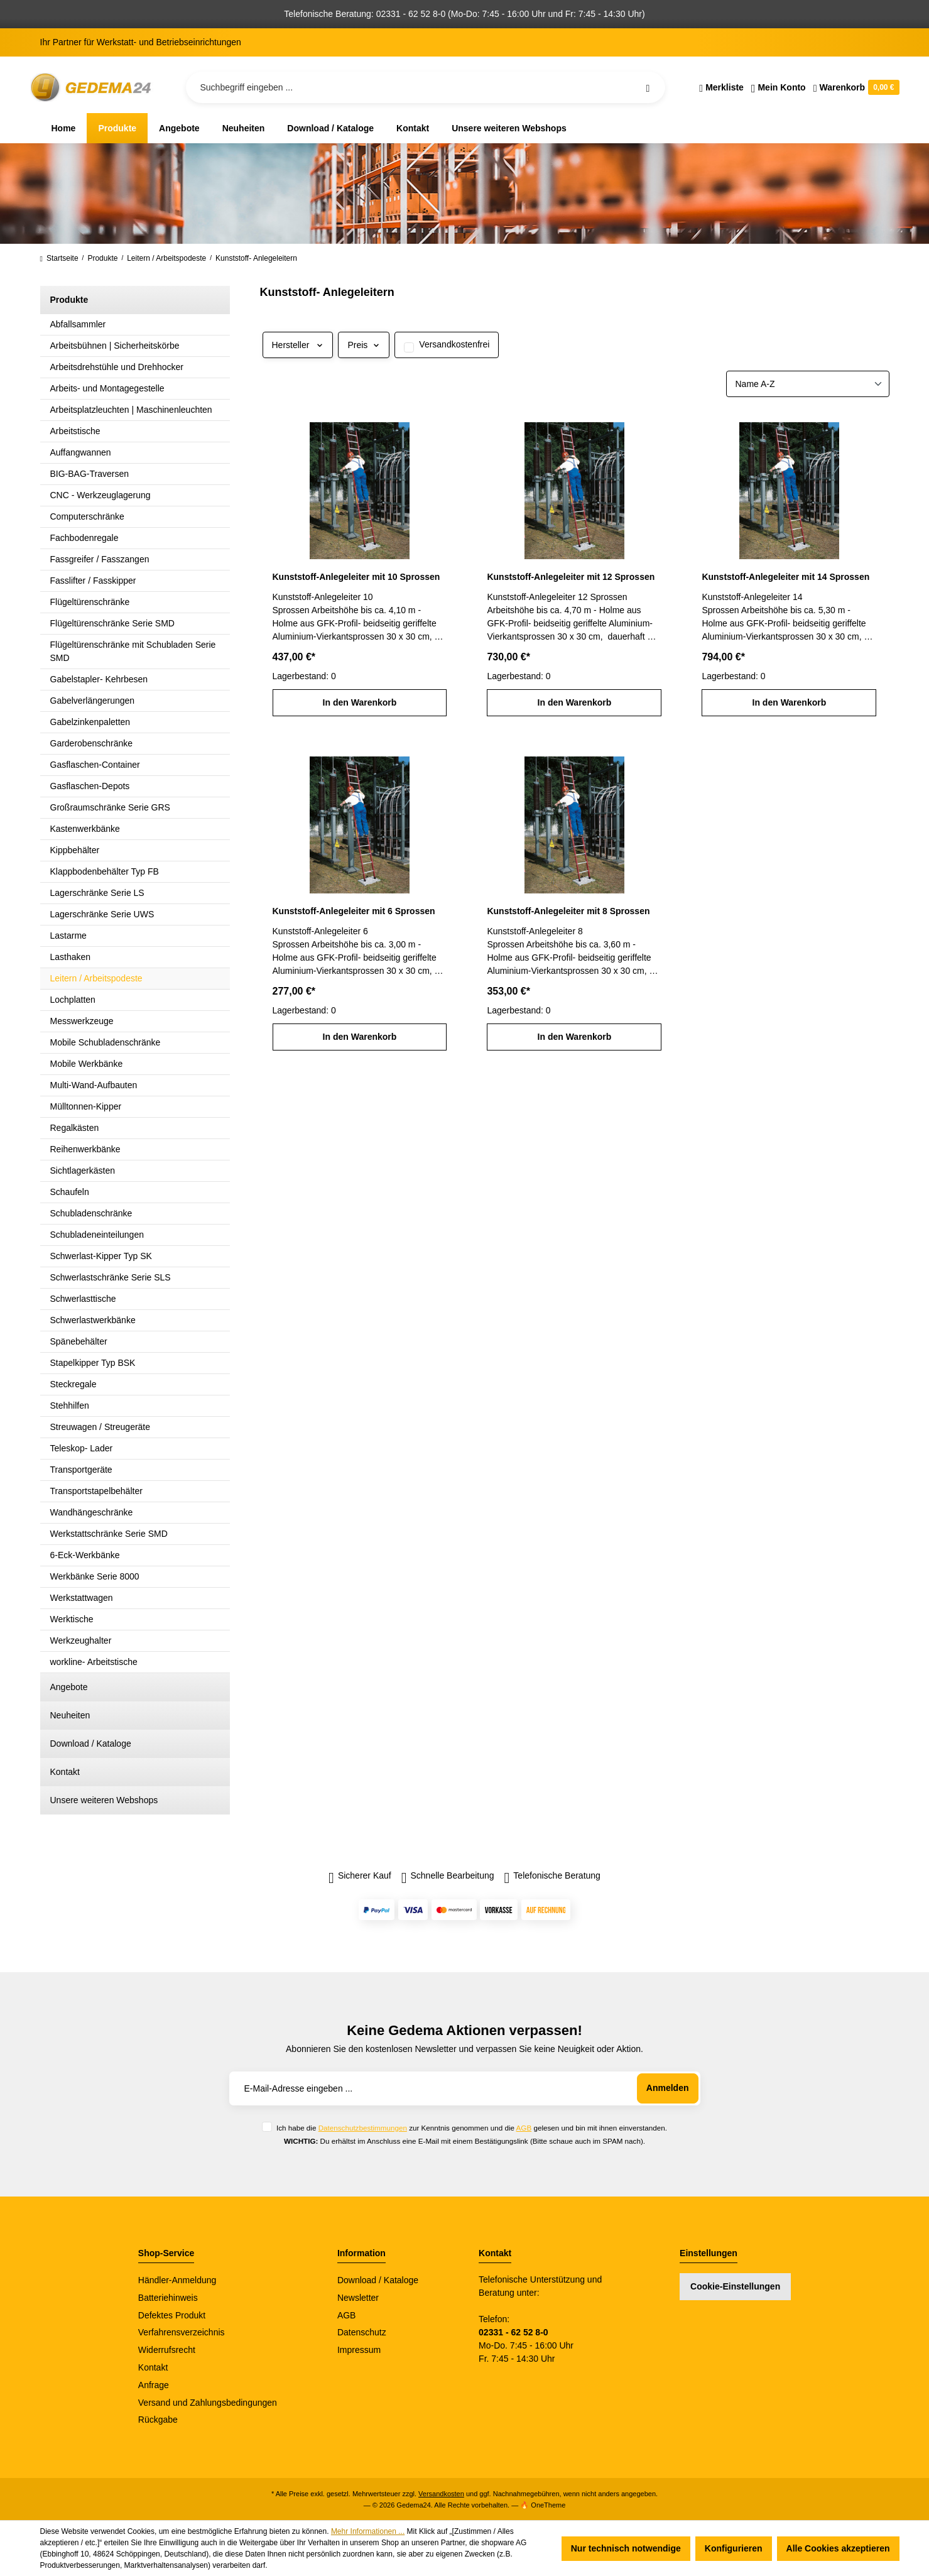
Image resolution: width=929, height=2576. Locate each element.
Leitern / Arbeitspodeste (96, 978)
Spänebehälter (78, 1341)
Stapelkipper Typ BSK (93, 1363)
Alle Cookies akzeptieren (838, 2548)
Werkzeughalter (81, 1640)
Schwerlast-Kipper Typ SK (101, 1256)
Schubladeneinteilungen (97, 1235)
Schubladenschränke (91, 1213)
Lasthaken (70, 957)
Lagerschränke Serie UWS (102, 914)
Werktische (72, 1619)
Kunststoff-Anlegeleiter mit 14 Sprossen (785, 577)
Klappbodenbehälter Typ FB (104, 871)
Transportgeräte (81, 1470)
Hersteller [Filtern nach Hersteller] (298, 345)
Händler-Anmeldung (177, 2280)
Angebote (69, 1687)
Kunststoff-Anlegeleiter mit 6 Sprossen (354, 911)
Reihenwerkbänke (85, 1149)
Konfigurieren (734, 2548)
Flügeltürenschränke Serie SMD (112, 623)
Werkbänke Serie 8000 (94, 1576)
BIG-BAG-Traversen (89, 474)
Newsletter (358, 2298)
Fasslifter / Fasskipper (93, 581)
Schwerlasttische (83, 1299)
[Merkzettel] (721, 87)
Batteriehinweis (168, 2298)
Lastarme (68, 936)
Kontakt (65, 1772)
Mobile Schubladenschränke (105, 1042)
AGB (524, 2128)
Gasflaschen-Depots (90, 786)
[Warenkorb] (854, 87)
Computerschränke (87, 516)
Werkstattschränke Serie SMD (109, 1534)
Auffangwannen (80, 452)
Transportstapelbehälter (96, 1491)
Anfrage (153, 2385)
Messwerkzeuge (82, 1021)
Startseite (59, 258)
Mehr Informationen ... (368, 2531)
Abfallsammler (78, 324)
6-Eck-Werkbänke (85, 1555)
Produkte (69, 300)
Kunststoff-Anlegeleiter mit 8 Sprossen (568, 911)
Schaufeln (69, 1192)
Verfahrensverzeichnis (181, 2332)
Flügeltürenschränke (90, 602)
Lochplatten (72, 1000)
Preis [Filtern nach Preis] (363, 345)
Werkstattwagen (81, 1598)
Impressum (359, 2350)
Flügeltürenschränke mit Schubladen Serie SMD (133, 651)
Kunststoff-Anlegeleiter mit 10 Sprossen (356, 577)
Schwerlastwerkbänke (93, 1320)
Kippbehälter (75, 850)
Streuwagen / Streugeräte (100, 1427)
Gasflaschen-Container (95, 765)
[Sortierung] (807, 384)
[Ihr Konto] (778, 87)
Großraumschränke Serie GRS (110, 807)
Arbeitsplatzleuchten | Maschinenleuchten (131, 410)
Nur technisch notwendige (626, 2548)
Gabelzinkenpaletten (90, 722)
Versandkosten (441, 2493)
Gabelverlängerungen (92, 701)
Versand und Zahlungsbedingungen (207, 2403)
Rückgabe (158, 2420)
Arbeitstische (75, 431)
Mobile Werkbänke (86, 1064)
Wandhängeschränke (91, 1512)
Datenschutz (361, 2332)
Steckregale (73, 1384)
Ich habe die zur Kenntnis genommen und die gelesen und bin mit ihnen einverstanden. (471, 2128)
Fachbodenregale (84, 538)
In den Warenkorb (360, 702)
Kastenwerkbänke (85, 829)
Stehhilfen (69, 1405)
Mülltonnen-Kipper (86, 1106)
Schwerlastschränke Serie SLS (110, 1277)
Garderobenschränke (91, 743)
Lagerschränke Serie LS (97, 893)
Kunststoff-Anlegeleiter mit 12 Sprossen (571, 577)
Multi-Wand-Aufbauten (94, 1085)
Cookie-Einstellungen (735, 2286)
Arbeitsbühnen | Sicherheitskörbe (115, 346)
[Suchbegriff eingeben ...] (426, 87)
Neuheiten (70, 1715)
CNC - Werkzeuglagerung (100, 495)
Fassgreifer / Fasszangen (99, 559)
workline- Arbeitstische (94, 1662)
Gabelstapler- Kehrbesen (99, 679)
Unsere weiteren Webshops (104, 1800)
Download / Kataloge (90, 1743)
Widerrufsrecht (166, 2350)
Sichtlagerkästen (83, 1170)
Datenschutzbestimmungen (362, 2128)
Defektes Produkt (171, 2315)
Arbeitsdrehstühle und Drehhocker (116, 367)
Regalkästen (74, 1128)
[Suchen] (647, 87)
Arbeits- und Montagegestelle (107, 388)
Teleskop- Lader (81, 1448)
